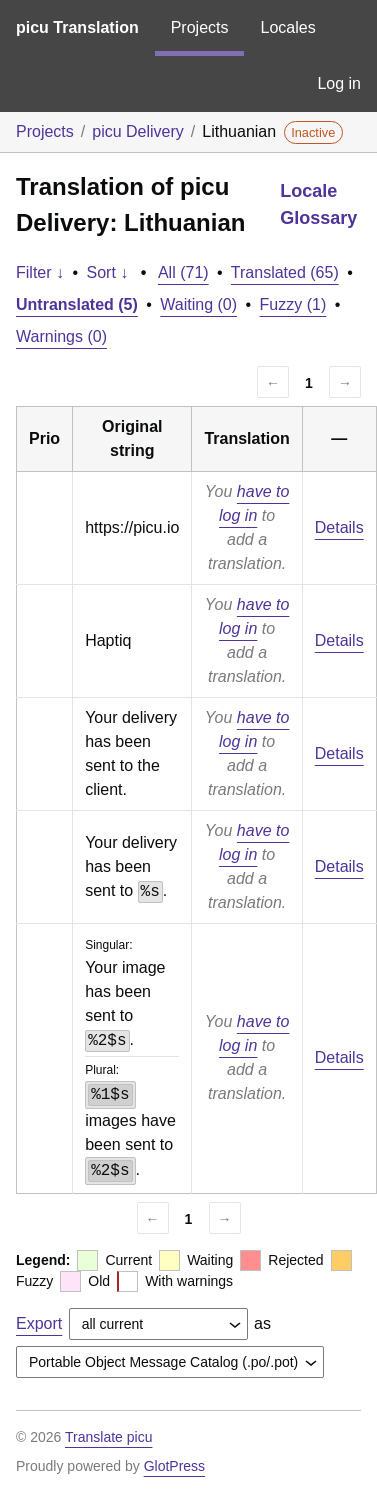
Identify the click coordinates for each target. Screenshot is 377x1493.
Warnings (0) (61, 336)
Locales (287, 27)
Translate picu (108, 1437)
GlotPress (174, 1466)
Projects (200, 27)
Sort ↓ (108, 272)
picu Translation (77, 27)
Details (339, 527)
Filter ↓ (40, 272)
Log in (339, 83)
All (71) (183, 272)
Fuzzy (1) (293, 304)
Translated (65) (285, 272)
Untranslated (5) (77, 304)
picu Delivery (138, 131)
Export (39, 1323)
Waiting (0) (198, 304)
